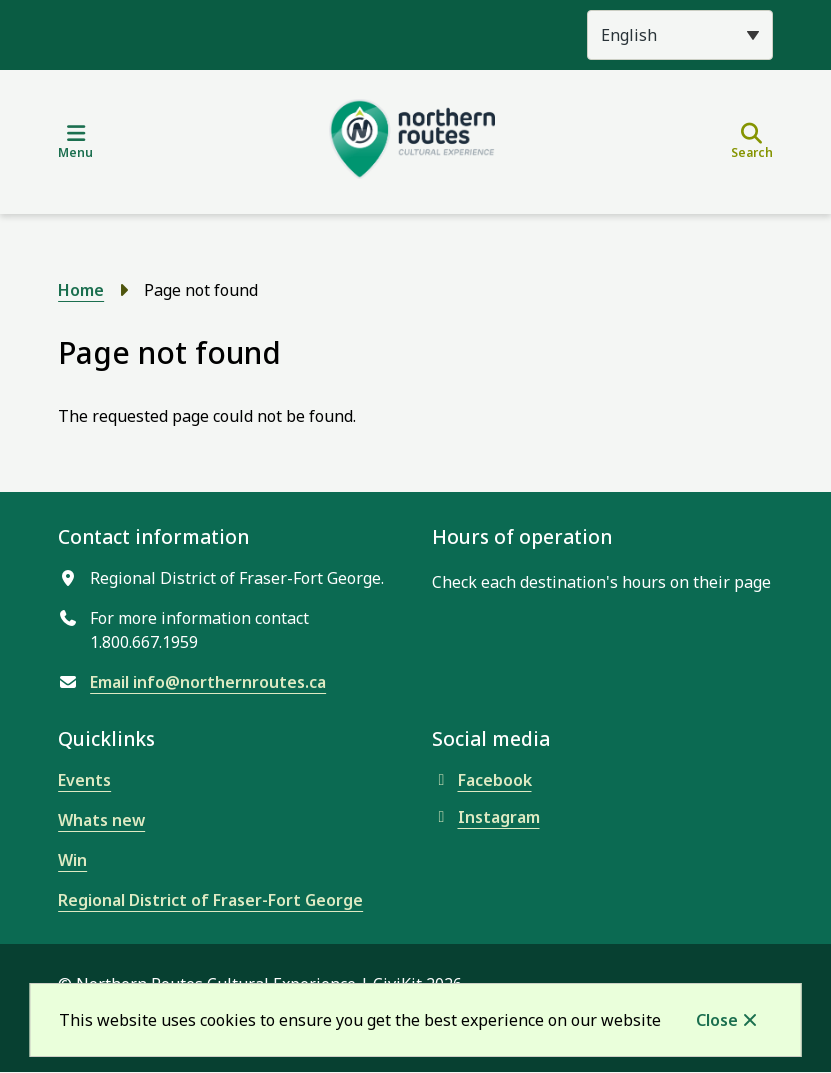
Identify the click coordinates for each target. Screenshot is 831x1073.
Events (84, 780)
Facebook (482, 780)
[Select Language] (680, 35)
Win (72, 860)
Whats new (101, 820)
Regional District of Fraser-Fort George (210, 900)
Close (717, 1020)
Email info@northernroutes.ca (208, 682)
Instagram (486, 817)
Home (81, 290)
